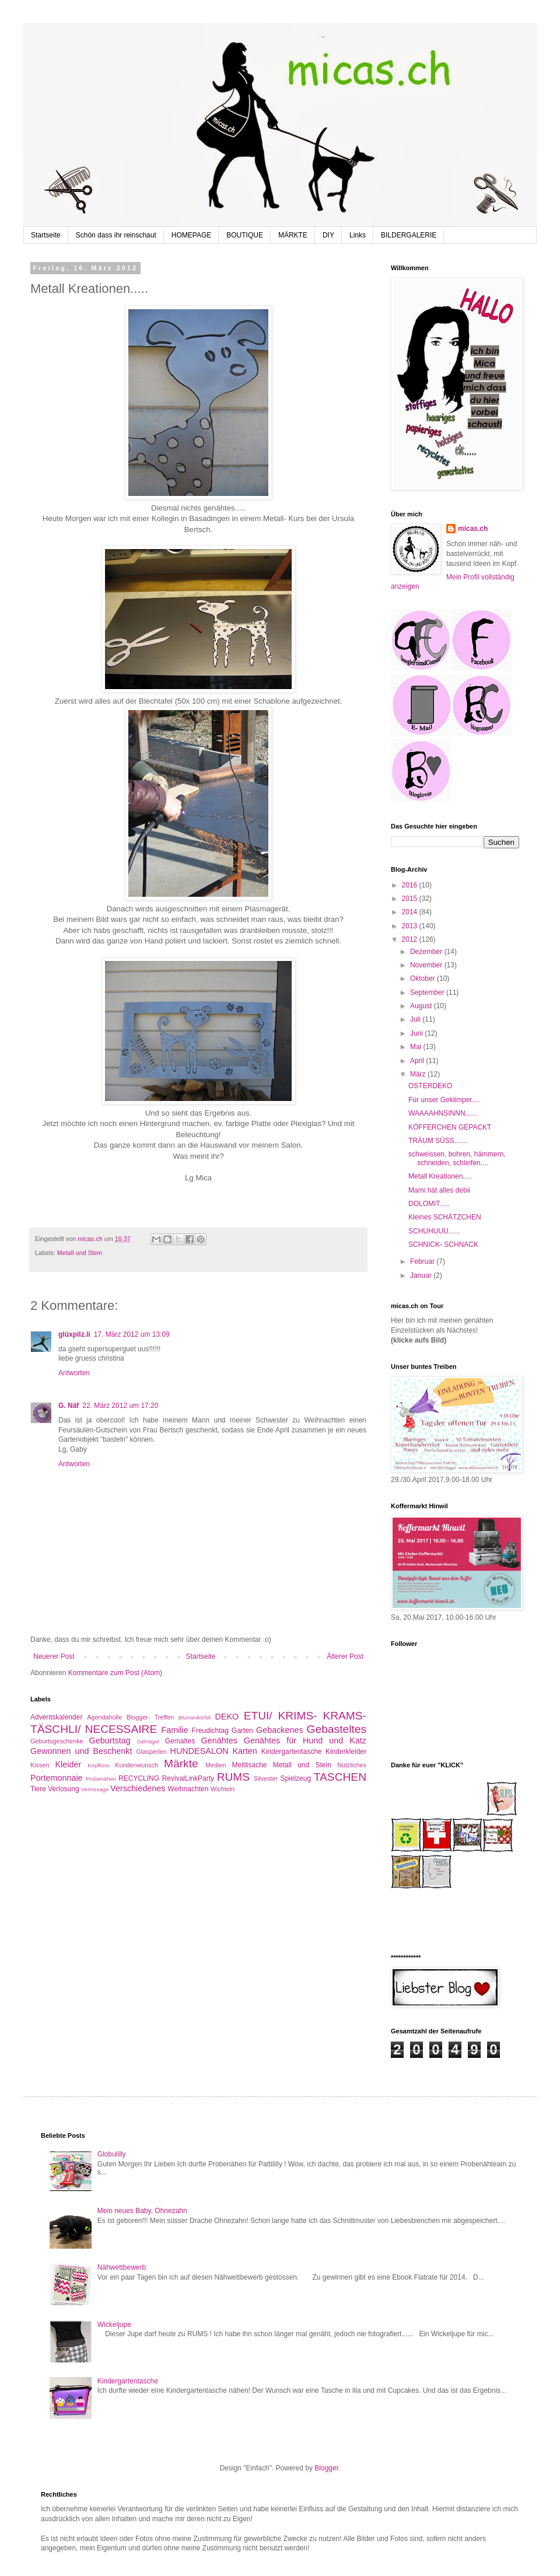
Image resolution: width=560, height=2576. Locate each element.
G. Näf (68, 1405)
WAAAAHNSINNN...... (442, 1113)
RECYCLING (138, 1778)
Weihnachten (188, 1789)
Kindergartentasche (291, 1751)
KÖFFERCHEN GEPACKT (449, 1127)
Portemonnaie (56, 1777)
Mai (417, 1047)
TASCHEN (340, 1777)
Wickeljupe (114, 2324)
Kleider (68, 1764)
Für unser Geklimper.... (444, 1100)
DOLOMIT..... (428, 1204)
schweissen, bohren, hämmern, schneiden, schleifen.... (457, 1158)
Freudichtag (210, 1730)
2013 (410, 926)
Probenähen (101, 1778)
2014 (410, 912)
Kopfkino (98, 1765)
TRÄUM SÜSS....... (438, 1141)
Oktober (423, 978)
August (422, 1006)
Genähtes (219, 1740)
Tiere (38, 1789)
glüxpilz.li (74, 1334)
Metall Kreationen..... (440, 1176)
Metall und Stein (79, 1252)
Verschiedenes (137, 1788)
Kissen (39, 1764)
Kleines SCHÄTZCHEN (444, 1217)
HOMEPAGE (191, 235)
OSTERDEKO (430, 1086)
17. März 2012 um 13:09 (132, 1334)
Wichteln (223, 1788)
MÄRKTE (292, 235)
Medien (215, 1764)
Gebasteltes (336, 1729)
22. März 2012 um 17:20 (120, 1405)
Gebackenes (279, 1730)
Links (357, 235)
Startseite (46, 235)
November (427, 965)
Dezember (427, 952)
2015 (410, 898)
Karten (244, 1751)
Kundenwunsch (136, 1764)
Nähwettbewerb (121, 2267)
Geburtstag (110, 1740)
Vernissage (94, 1789)
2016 (410, 885)
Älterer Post (345, 1656)
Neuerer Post (54, 1656)
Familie (174, 1730)
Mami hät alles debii (439, 1190)
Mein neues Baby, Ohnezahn (142, 2211)
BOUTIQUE (244, 235)
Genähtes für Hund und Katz (305, 1740)
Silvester (266, 1778)
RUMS (233, 1777)
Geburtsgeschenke (56, 1741)
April (418, 1061)
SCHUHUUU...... (434, 1231)
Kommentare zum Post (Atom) (115, 1673)
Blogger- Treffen (150, 1717)
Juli (416, 1019)
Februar (423, 1261)
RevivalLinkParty (188, 1778)
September (428, 992)
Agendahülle (104, 1717)
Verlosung (63, 1789)
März (419, 1074)
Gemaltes (180, 1741)
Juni (417, 1033)
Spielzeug (295, 1778)
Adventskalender (56, 1717)
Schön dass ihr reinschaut (116, 235)
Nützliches (351, 1764)
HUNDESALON (199, 1751)
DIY (328, 235)
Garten (242, 1730)
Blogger (326, 2468)
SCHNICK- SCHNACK (443, 1244)
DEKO (227, 1716)
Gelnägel (148, 1741)
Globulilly (111, 2154)
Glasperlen (151, 1751)
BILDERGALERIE (408, 235)
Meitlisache (249, 1765)
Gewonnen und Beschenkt (81, 1751)
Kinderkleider (346, 1751)
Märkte (181, 1763)
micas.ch (473, 529)
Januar (421, 1275)
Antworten (74, 1373)
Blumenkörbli (194, 1717)
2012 (410, 939)
